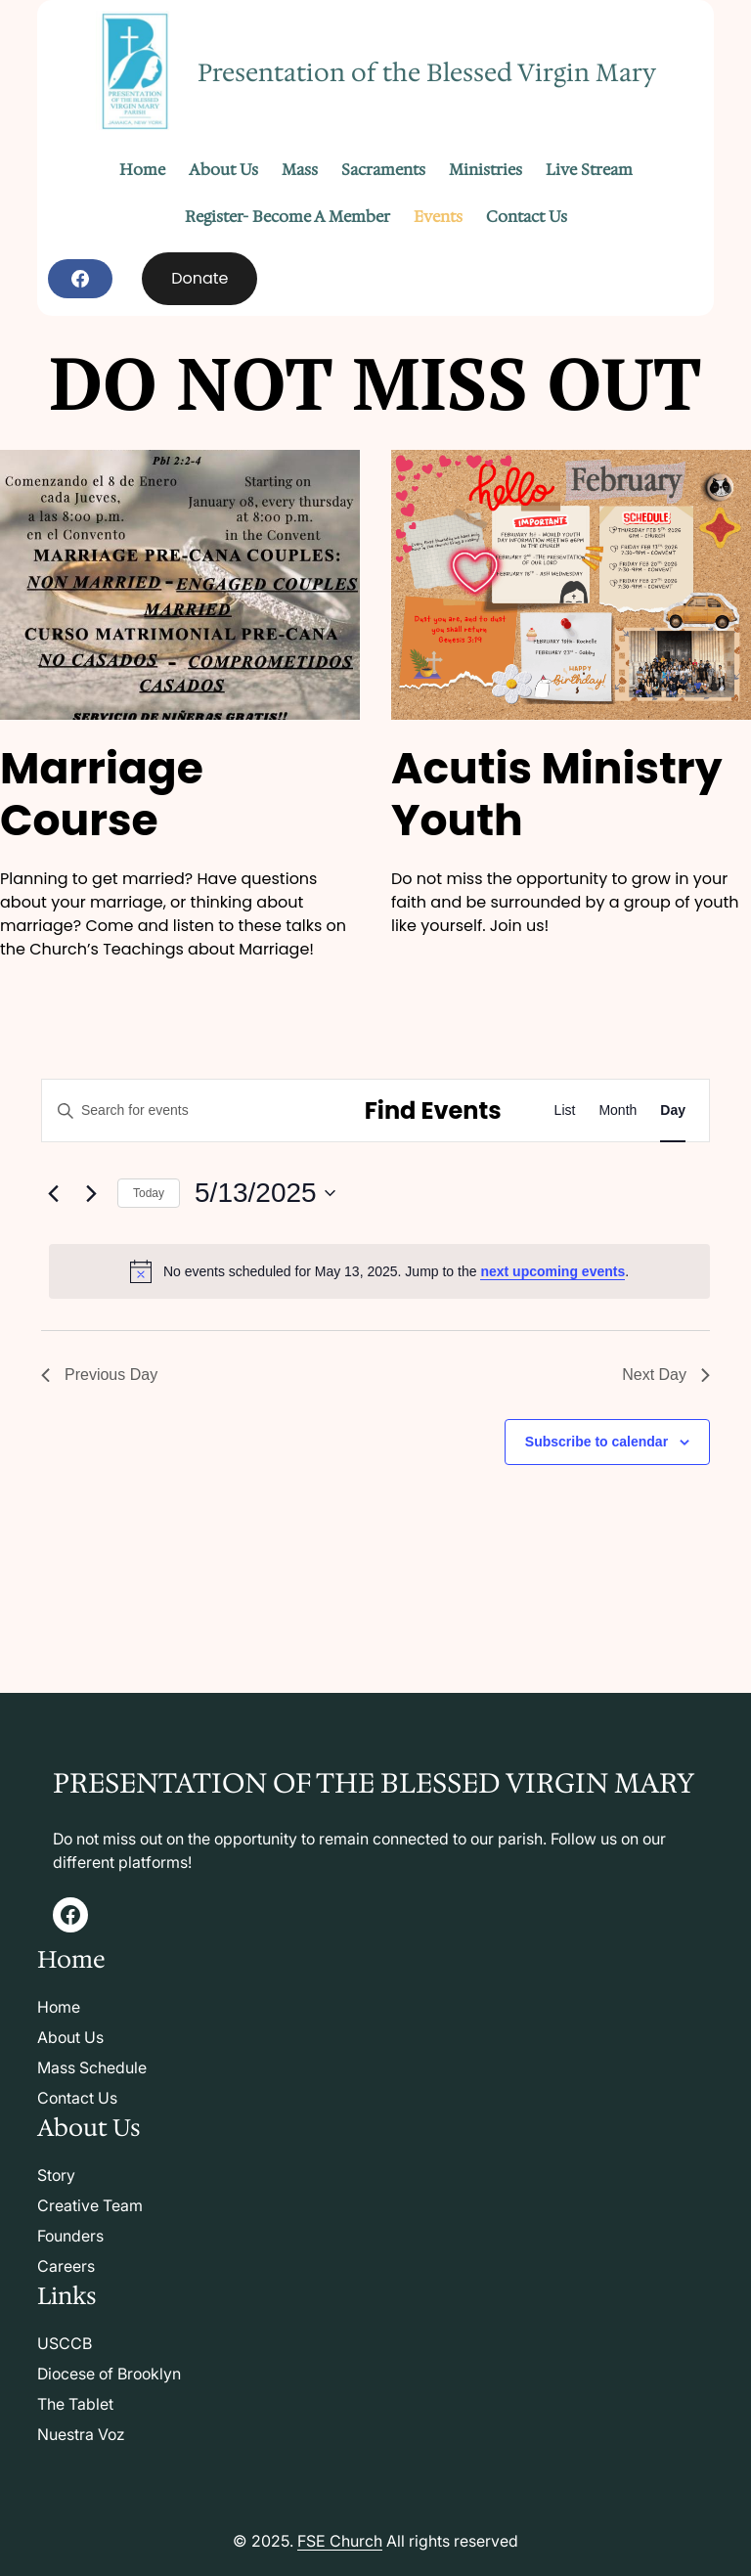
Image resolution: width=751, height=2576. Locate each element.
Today (148, 1193)
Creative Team (90, 2205)
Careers (66, 2266)
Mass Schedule (92, 2067)
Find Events (433, 1110)
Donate (199, 278)
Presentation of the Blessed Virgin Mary (427, 72)
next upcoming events (552, 1271)
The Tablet (75, 2404)
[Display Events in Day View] (672, 1110)
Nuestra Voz (81, 2434)
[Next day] (91, 1193)
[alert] (379, 1271)
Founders (70, 2235)
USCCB (64, 2343)
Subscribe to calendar (596, 1441)
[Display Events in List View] (565, 1110)
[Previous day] (53, 1193)
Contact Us (77, 2098)
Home (58, 2007)
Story (56, 2175)
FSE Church (339, 2541)
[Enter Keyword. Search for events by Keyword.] (188, 1110)
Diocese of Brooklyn (109, 2373)
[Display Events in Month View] (617, 1110)
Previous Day (99, 1374)
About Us (70, 2037)
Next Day (666, 1374)
